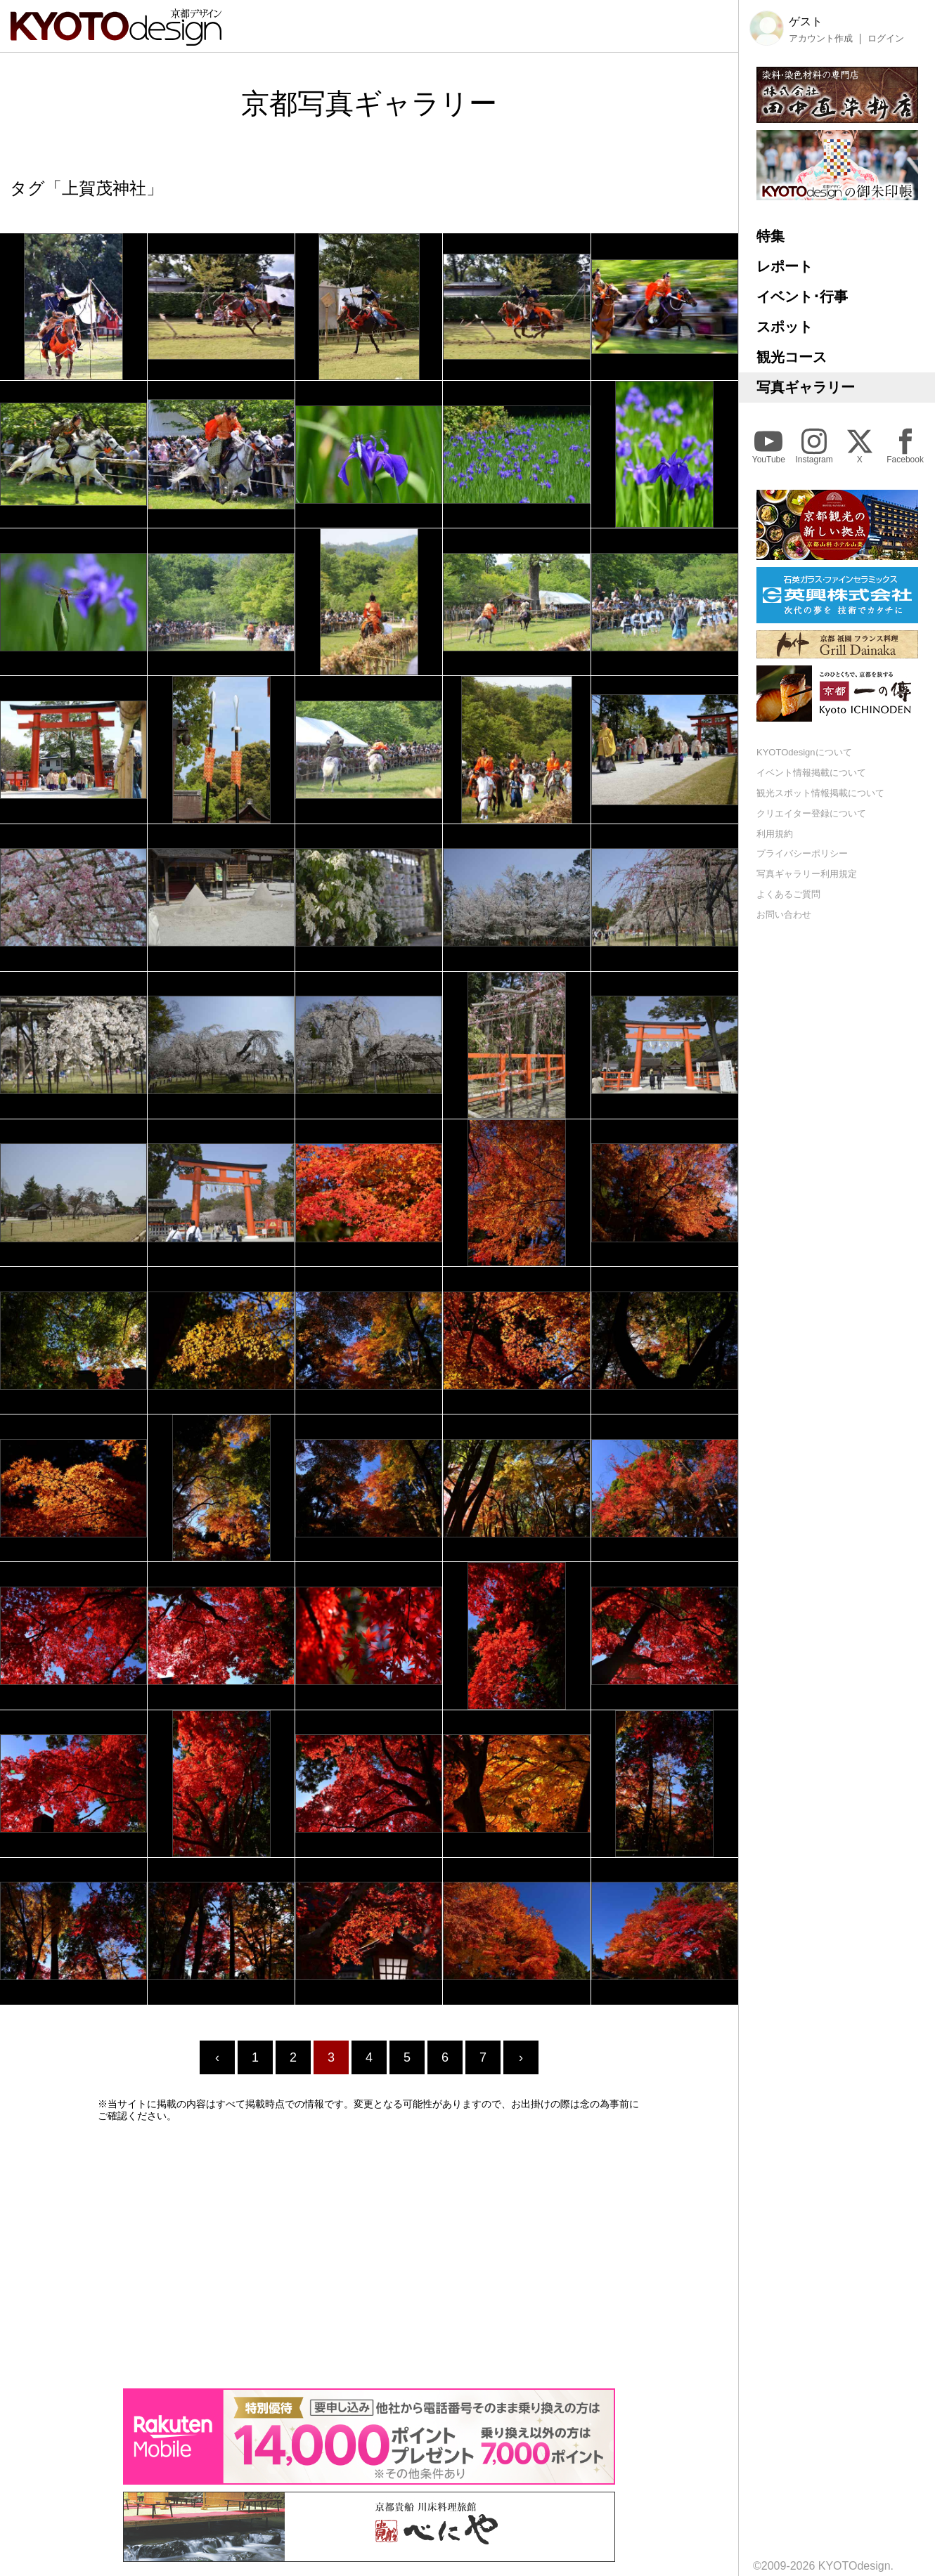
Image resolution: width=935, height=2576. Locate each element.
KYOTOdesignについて (804, 752)
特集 (770, 236)
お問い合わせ (783, 914)
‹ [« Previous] (217, 2057)
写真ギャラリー (805, 387)
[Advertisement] (369, 2255)
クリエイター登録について (811, 813)
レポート (784, 266)
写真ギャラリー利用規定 (806, 874)
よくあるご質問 (788, 894)
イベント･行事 (802, 296)
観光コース (791, 357)
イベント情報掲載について (811, 772)
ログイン (886, 39)
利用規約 (774, 833)
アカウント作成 (821, 39)
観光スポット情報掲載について (820, 793)
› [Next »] (521, 2057)
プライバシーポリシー (802, 853)
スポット (784, 326)
